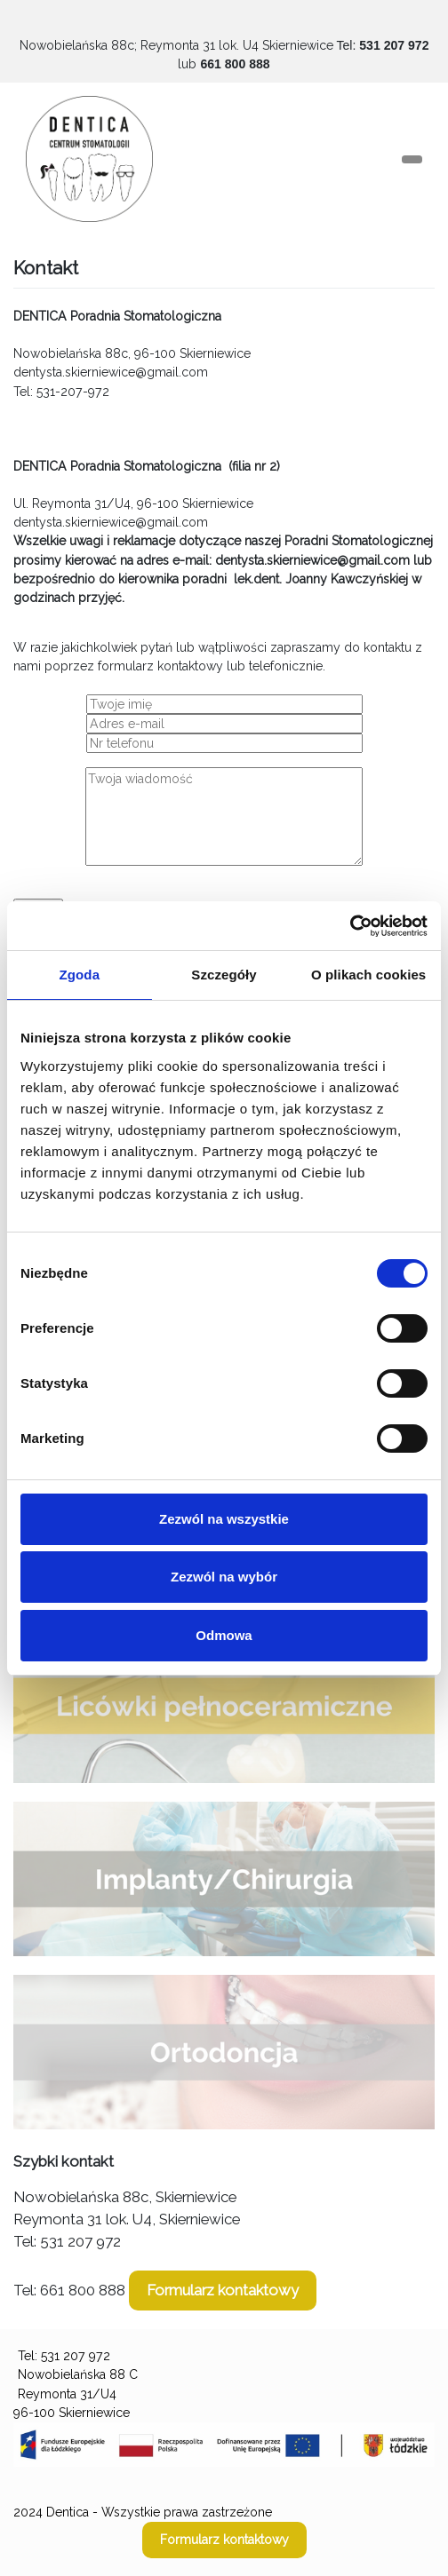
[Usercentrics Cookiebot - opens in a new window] (350, 926)
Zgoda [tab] (80, 974)
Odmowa (224, 1635)
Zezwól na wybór (224, 1576)
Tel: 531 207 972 (67, 2241)
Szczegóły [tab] (223, 974)
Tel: (382, 45)
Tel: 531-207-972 (61, 391)
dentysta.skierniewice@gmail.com (110, 372)
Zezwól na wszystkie (224, 1518)
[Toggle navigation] (412, 159)
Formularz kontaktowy (223, 2290)
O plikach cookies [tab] (368, 974)
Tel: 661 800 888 (69, 2290)
